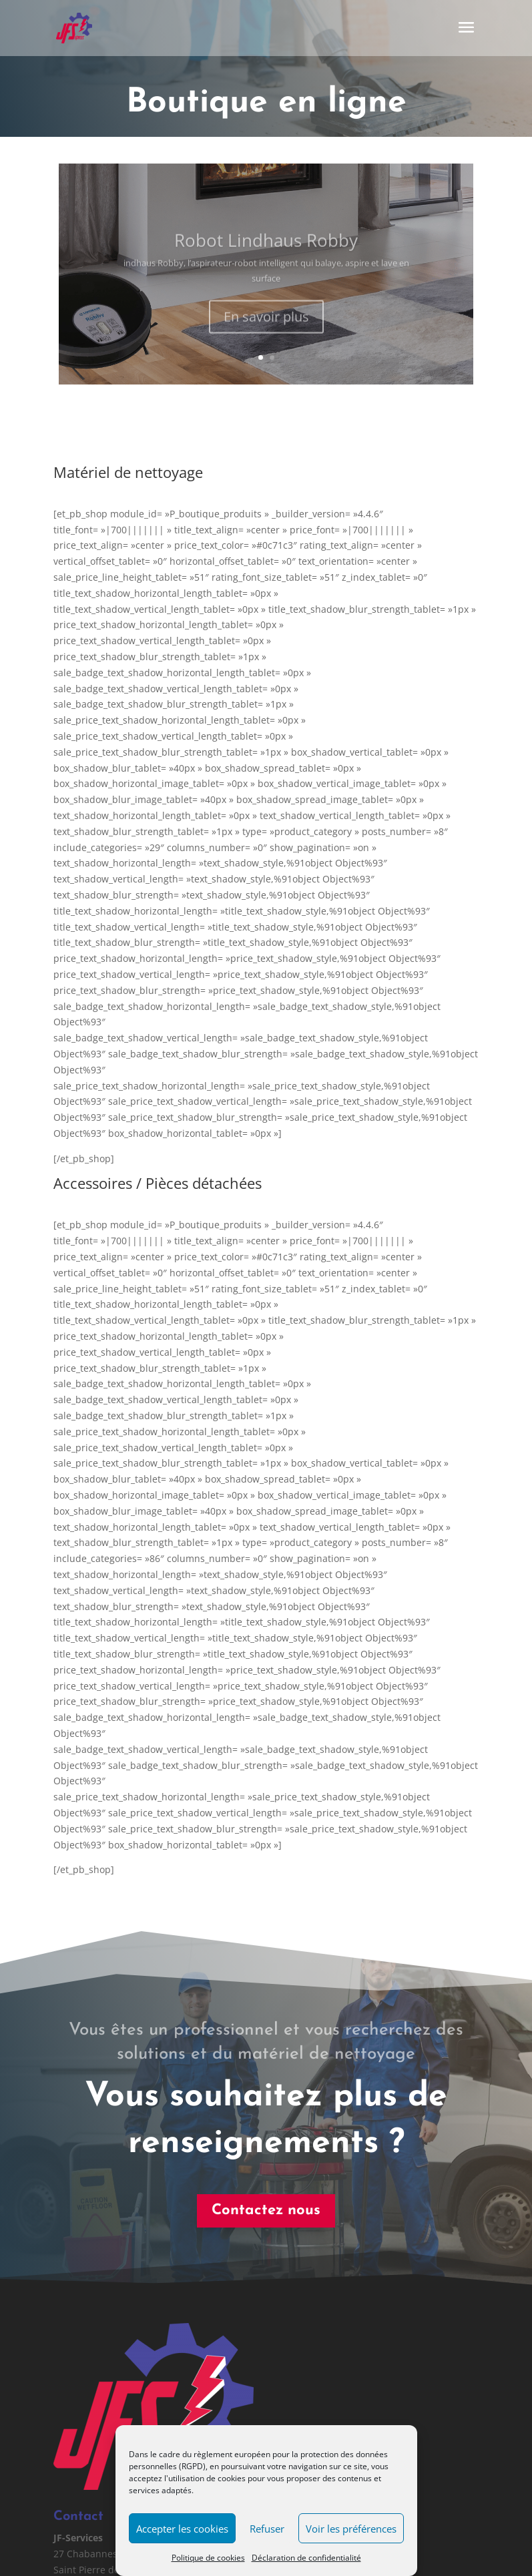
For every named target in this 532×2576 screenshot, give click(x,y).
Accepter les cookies (182, 2528)
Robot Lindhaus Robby (266, 250)
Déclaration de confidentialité (306, 2557)
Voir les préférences (351, 2528)
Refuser (267, 2528)
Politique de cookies (208, 2557)
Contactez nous (202, 2210)
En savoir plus (266, 326)
